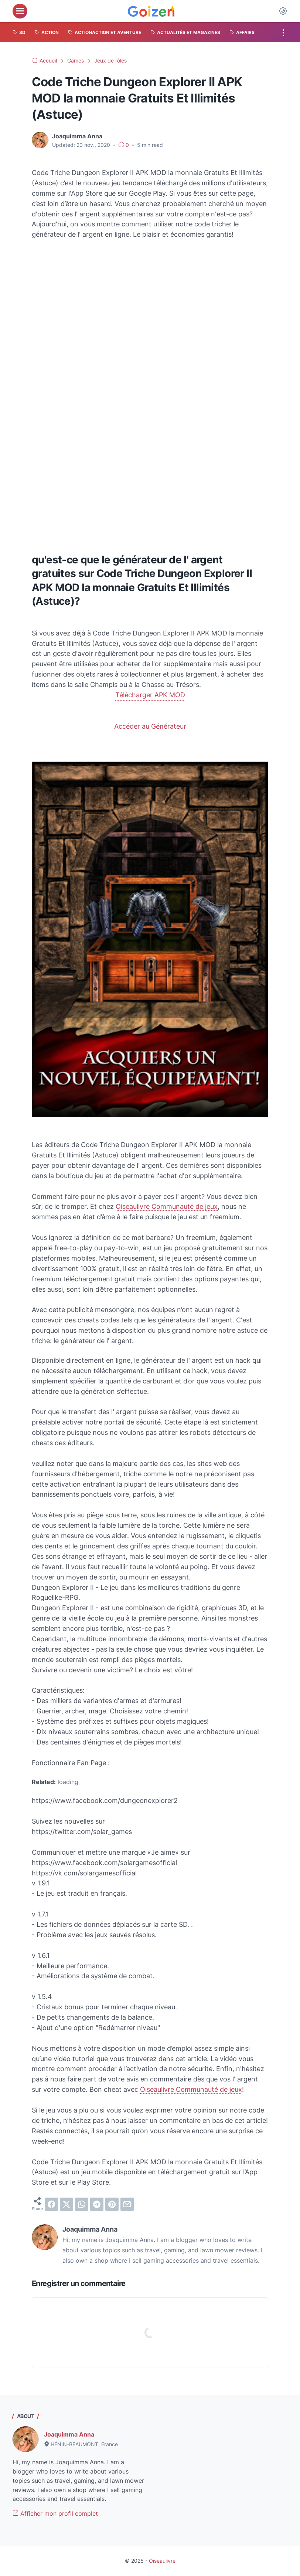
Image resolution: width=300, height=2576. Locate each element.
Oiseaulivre (162, 2561)
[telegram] (96, 2204)
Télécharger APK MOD (150, 695)
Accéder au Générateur (150, 726)
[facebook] (51, 2204)
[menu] (20, 11)
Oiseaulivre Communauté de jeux (167, 1206)
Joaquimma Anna (69, 2434)
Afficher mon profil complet (55, 2513)
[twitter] (66, 2204)
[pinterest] (112, 2204)
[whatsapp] (81, 2204)
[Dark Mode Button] (283, 11)
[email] (127, 2204)
